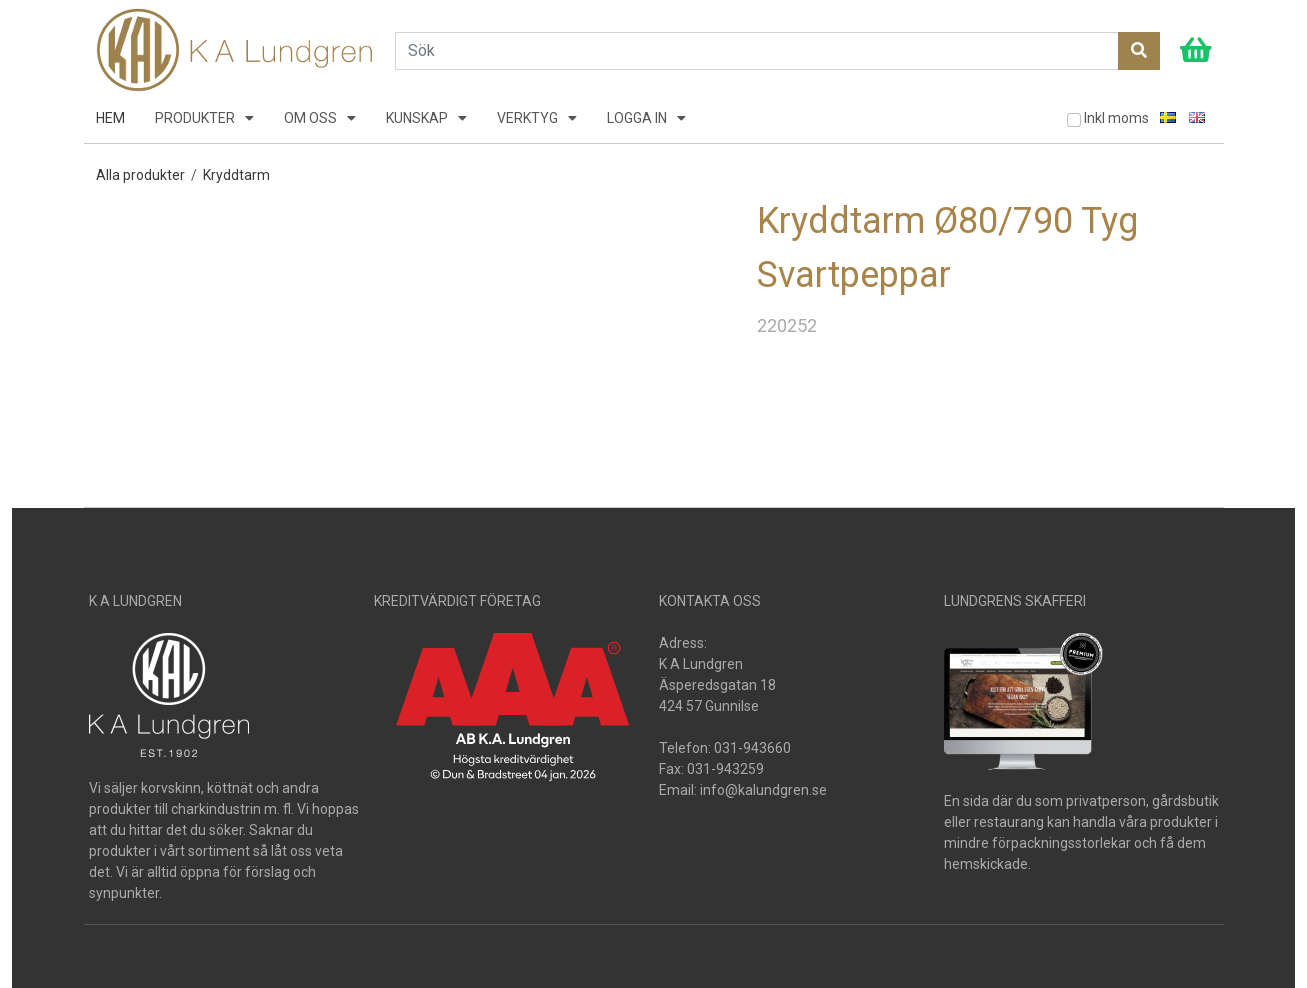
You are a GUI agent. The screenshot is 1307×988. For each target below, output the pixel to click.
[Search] (757, 51)
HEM (110, 118)
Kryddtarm (236, 175)
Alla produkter (140, 175)
